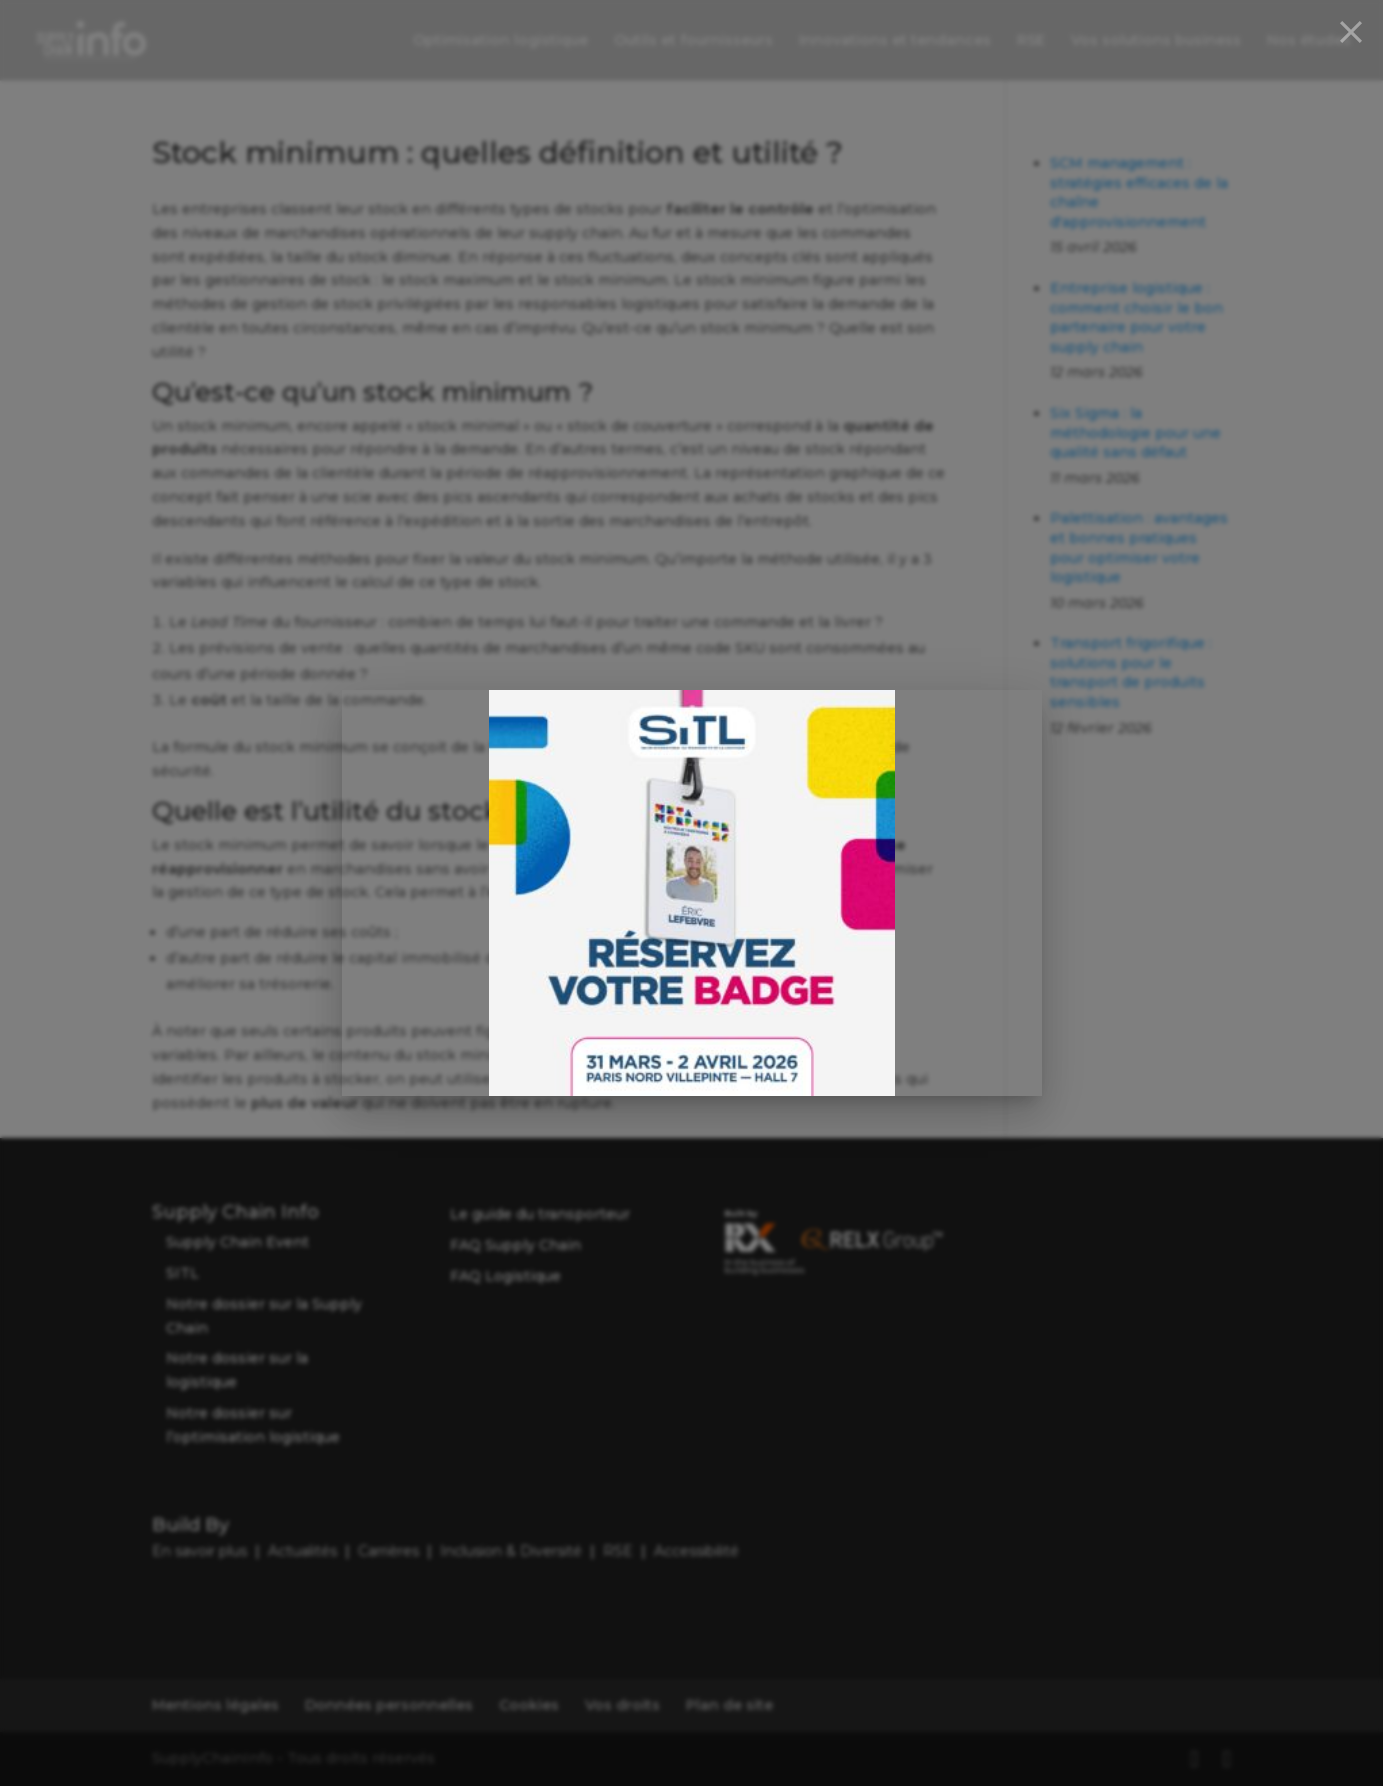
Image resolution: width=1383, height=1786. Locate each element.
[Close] (1351, 32)
